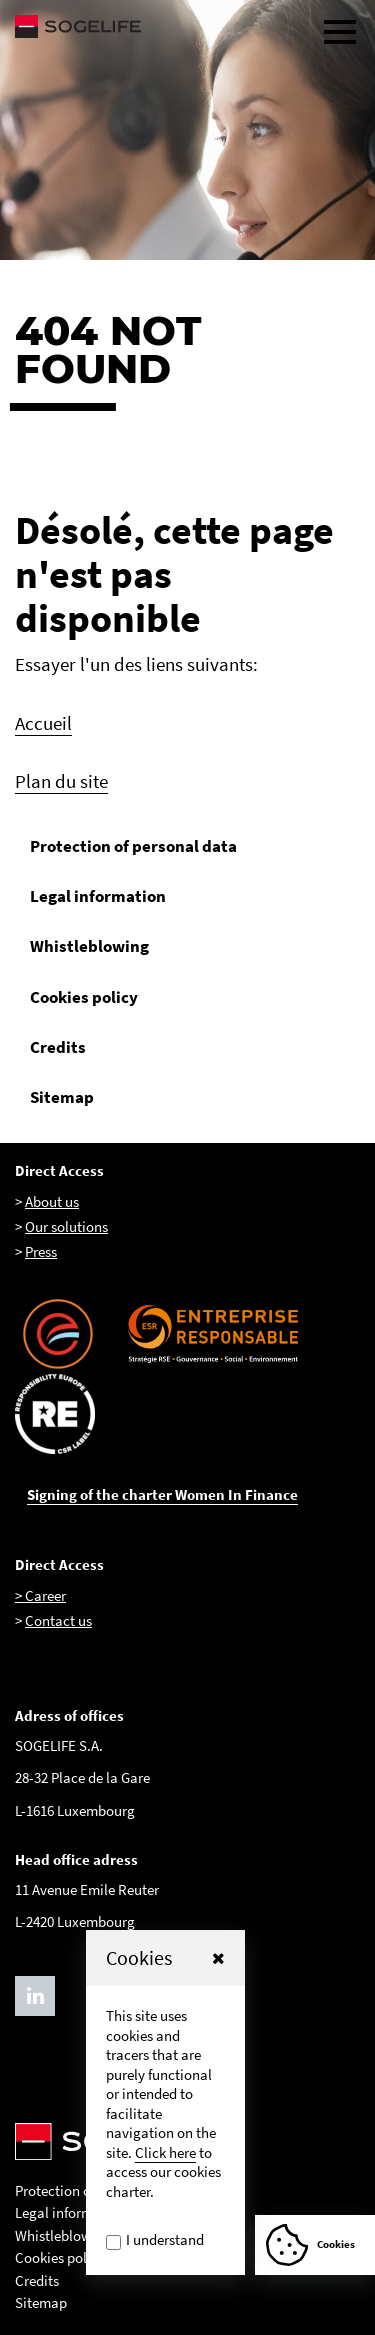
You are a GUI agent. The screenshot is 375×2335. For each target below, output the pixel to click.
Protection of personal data (133, 846)
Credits (58, 1047)
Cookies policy (84, 997)
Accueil (43, 723)
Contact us (58, 1620)
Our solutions (66, 1226)
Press (41, 1251)
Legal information (98, 896)
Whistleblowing (89, 946)
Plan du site (61, 781)
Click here (165, 2152)
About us (52, 1201)
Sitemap (62, 1097)
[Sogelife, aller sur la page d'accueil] (187, 26)
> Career (40, 1595)
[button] (218, 1958)
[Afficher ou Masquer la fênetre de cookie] (315, 2245)
